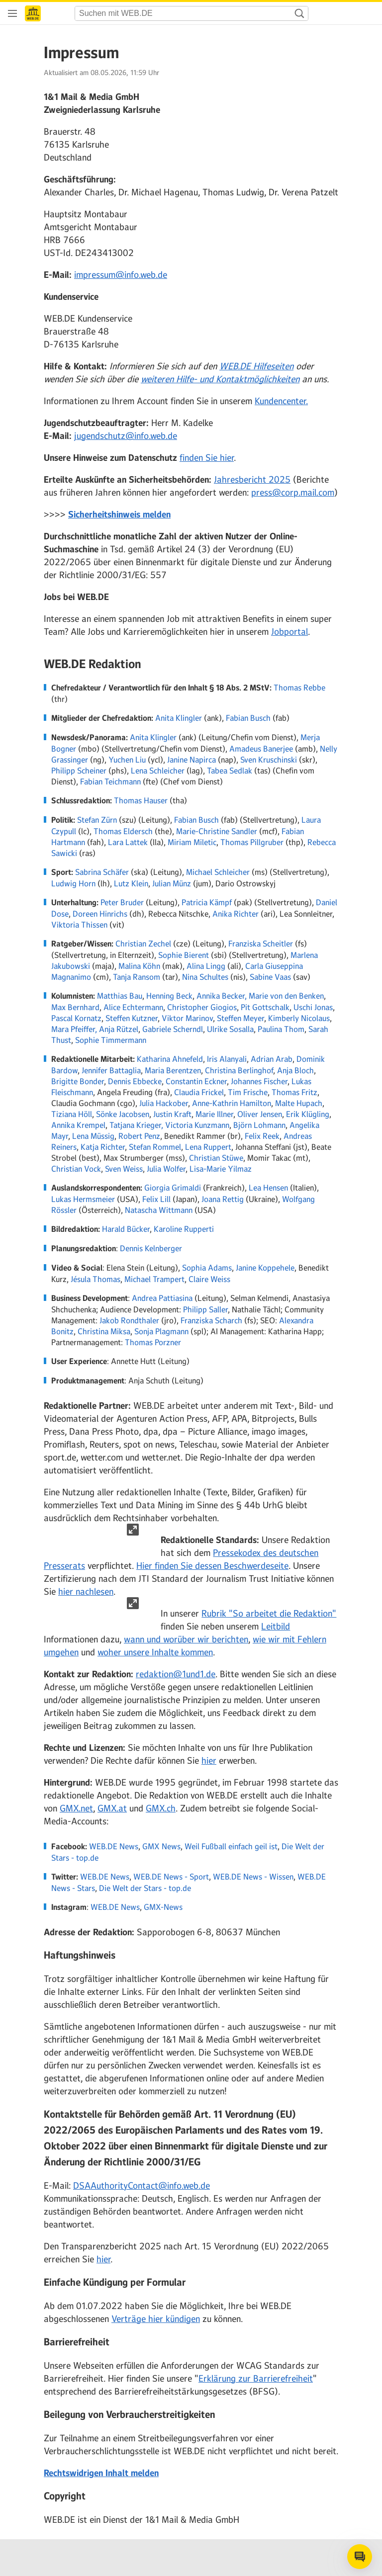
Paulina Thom (281, 1029)
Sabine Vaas (270, 977)
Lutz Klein (131, 883)
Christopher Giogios (202, 1007)
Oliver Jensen (259, 1114)
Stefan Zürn (97, 820)
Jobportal (289, 631)
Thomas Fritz (294, 1092)
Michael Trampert (154, 1279)
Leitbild (275, 1626)
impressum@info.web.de (120, 274)
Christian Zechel (143, 943)
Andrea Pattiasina (162, 1298)
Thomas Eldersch (123, 831)
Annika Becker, (221, 996)
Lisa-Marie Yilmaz (221, 1169)
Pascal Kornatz (76, 1018)
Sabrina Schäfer (102, 872)
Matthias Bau (119, 996)
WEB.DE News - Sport (171, 1877)
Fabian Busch (248, 718)
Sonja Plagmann (161, 1331)
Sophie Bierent (183, 955)
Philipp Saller (205, 1309)
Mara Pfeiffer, (74, 1029)
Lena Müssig (93, 1136)
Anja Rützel (118, 1029)
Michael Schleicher (218, 872)
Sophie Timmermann (110, 1040)
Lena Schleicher (158, 770)
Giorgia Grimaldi (172, 1188)
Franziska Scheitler (260, 943)
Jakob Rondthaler (129, 1320)
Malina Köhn (139, 966)
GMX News (161, 1846)
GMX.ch (161, 1808)
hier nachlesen (85, 1591)
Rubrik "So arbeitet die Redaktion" (268, 1613)
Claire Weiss (209, 1279)
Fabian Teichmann (110, 781)
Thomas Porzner (153, 1342)
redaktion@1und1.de (175, 1674)
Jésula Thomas (95, 1279)
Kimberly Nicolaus (299, 1018)
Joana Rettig (222, 1199)
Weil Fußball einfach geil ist (231, 1846)
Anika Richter (235, 914)
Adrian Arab (271, 1059)
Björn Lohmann (259, 1125)
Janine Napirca (191, 760)
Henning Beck (169, 996)
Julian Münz (171, 883)
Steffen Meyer (240, 1018)
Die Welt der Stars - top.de (145, 1888)
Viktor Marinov (187, 1018)
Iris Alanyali (227, 1059)
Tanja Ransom (136, 977)
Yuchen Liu (127, 760)
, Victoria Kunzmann (195, 1125)
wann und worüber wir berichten (186, 1639)
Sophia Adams (207, 1268)
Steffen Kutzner (131, 1018)
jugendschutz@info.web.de (125, 435)
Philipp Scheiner (78, 770)
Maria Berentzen (173, 1070)
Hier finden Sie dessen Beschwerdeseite (212, 1565)
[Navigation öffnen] (12, 13)
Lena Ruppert (208, 1147)
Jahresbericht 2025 (252, 479)
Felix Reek (262, 1136)
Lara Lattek (128, 842)
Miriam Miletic (192, 842)
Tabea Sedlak (229, 770)
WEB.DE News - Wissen (253, 1877)
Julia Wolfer (166, 1169)
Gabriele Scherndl (172, 1029)
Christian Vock (76, 1169)
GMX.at (112, 1808)
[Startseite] (33, 13)
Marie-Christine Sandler (216, 831)
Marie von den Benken (286, 996)
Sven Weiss (124, 1169)
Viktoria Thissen (79, 925)
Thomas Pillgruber (252, 842)
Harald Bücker (126, 1229)
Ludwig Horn (73, 883)
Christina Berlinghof (239, 1070)
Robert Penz (139, 1136)
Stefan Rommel (155, 1147)
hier (208, 1760)
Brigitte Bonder (77, 1081)
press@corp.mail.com (292, 492)
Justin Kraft (172, 1114)
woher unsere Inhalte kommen (155, 1652)
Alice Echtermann (133, 1007)
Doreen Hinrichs (100, 914)
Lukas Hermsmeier (83, 1199)
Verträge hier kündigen (155, 2319)
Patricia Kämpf (207, 902)
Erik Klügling (307, 1114)
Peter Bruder (122, 902)
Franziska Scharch (211, 1320)
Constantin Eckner (196, 1081)
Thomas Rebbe (299, 687)
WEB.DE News (113, 1846)
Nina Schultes (205, 977)
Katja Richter (103, 1147)
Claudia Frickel (199, 1092)
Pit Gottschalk (265, 1007)
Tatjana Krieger (135, 1125)
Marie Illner (214, 1114)
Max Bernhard (75, 1007)
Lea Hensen (268, 1188)
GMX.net (76, 1808)
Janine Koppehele (265, 1268)
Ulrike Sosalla (230, 1029)
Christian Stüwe (216, 1158)
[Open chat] (359, 2556)
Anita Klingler (178, 718)
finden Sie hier (207, 457)
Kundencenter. (281, 401)
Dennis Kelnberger (151, 1248)
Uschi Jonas (313, 1007)
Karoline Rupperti (184, 1229)
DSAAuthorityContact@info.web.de (141, 2185)
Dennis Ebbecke (135, 1081)
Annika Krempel (78, 1125)
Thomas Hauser (141, 800)
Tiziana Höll (71, 1114)
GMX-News (163, 1907)
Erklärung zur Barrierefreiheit (255, 2378)
